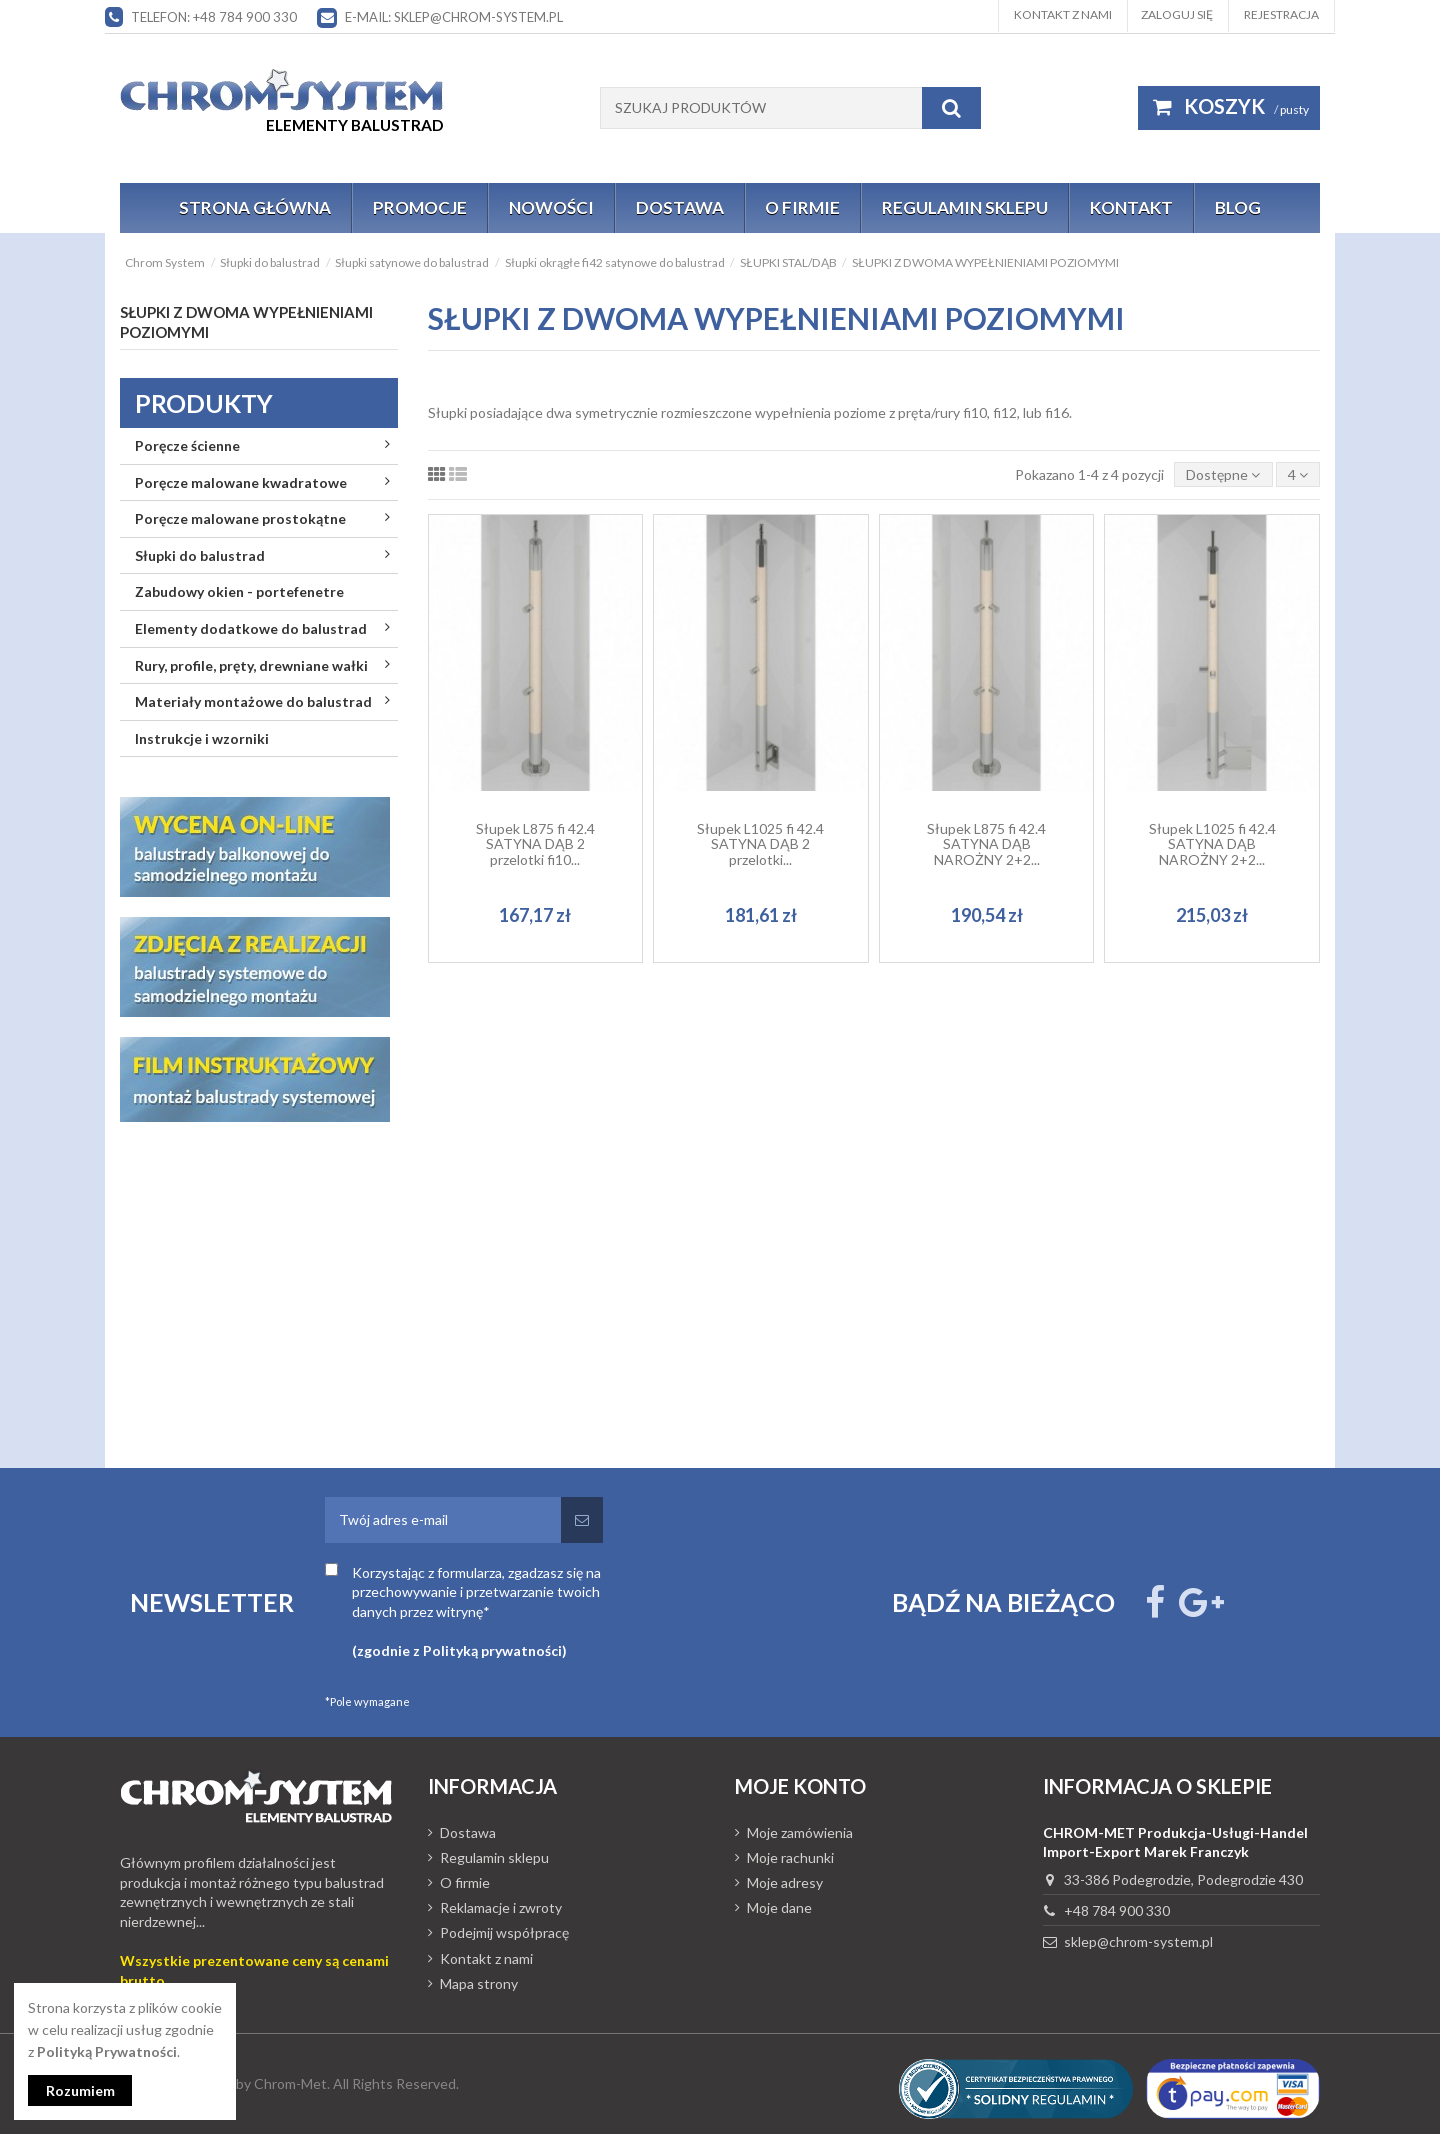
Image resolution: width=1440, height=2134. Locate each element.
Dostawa (468, 1832)
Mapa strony (479, 1983)
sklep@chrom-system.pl (1138, 1941)
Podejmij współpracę (504, 1932)
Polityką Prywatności (107, 2051)
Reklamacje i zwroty (501, 1907)
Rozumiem (80, 2090)
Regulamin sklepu (494, 1857)
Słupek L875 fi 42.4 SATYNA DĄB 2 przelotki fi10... (535, 844)
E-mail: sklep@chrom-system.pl (454, 17)
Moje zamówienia (800, 1832)
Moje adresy (785, 1882)
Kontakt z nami (1063, 14)
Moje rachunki (790, 1857)
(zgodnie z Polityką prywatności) (459, 1650)
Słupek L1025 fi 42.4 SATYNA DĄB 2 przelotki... (760, 844)
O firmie (465, 1882)
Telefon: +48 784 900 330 (214, 17)
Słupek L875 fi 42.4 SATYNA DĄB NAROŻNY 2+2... (986, 844)
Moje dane (779, 1907)
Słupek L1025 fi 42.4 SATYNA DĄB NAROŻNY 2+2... (1212, 844)
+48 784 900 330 (1117, 1910)
